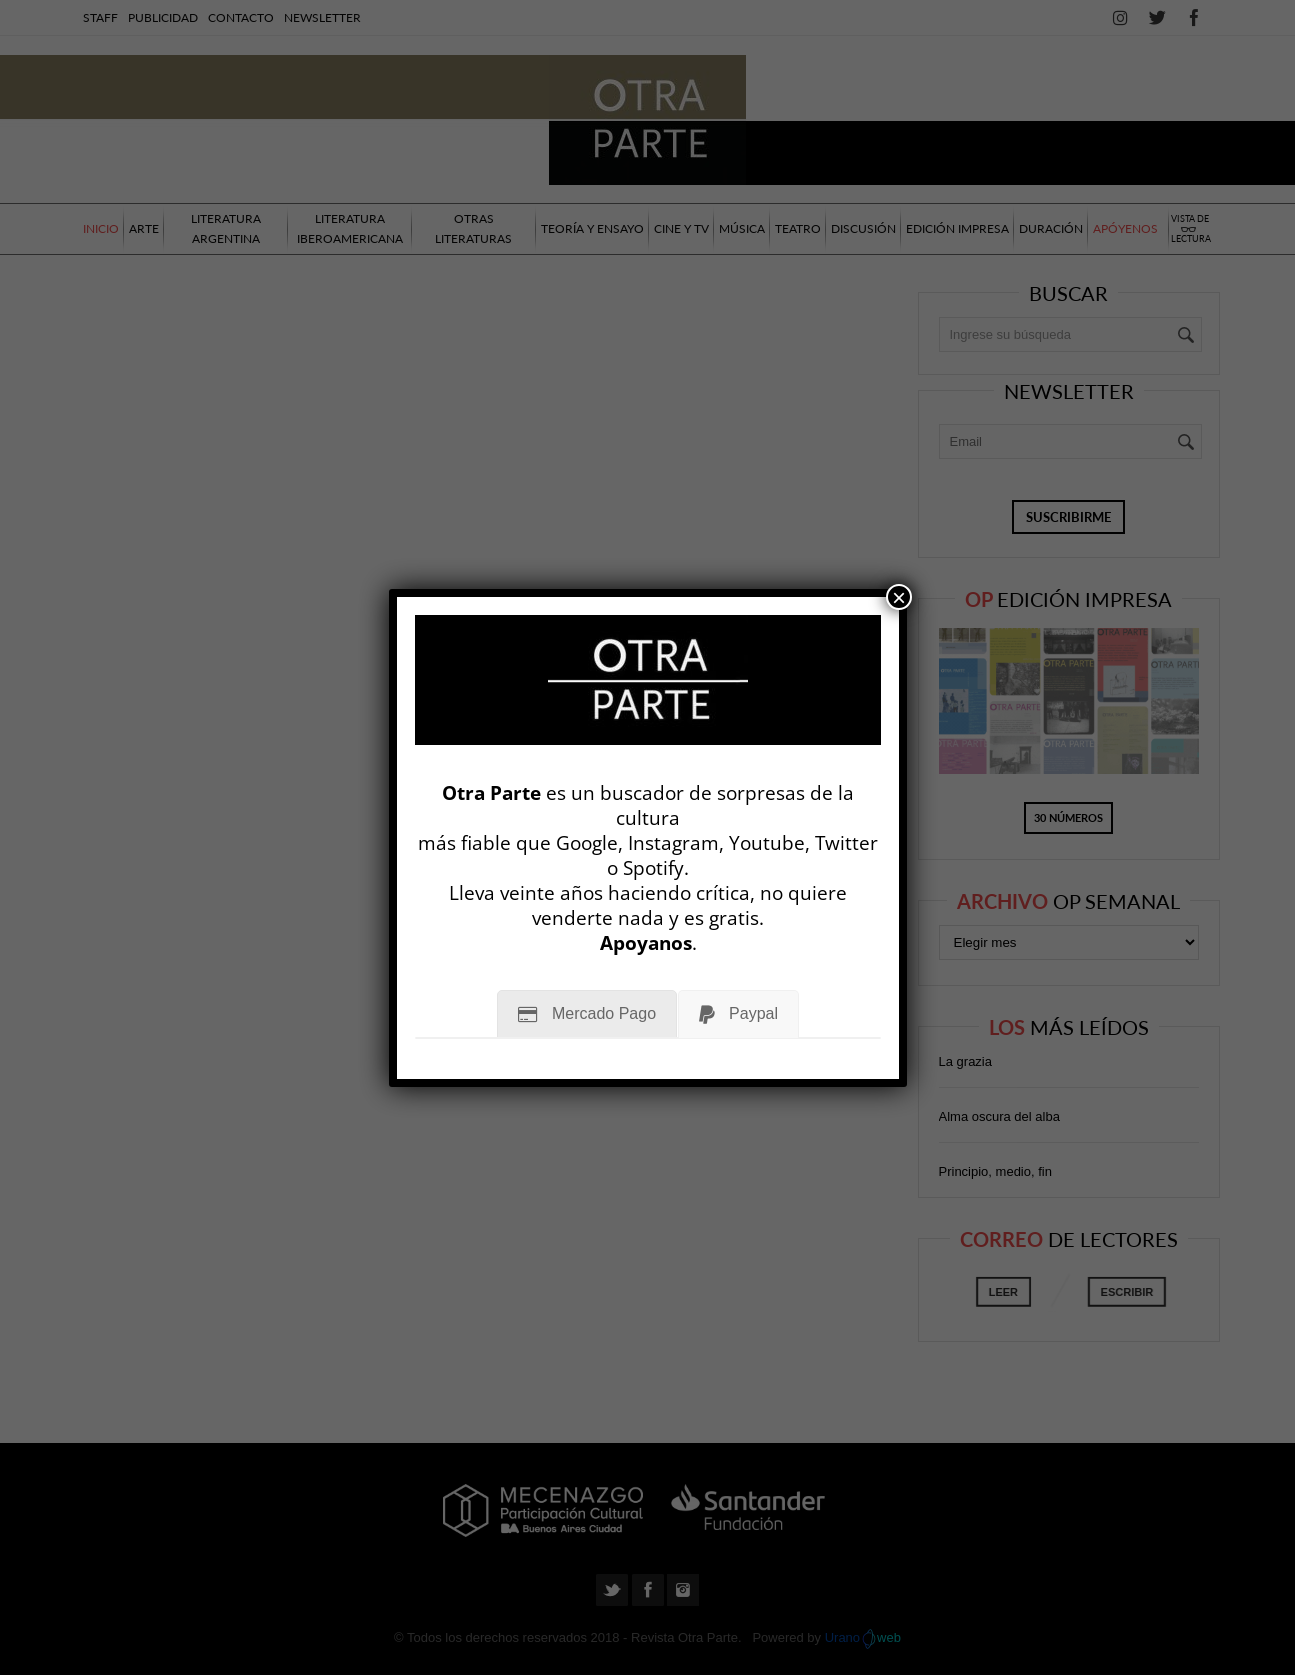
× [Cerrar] (899, 597)
